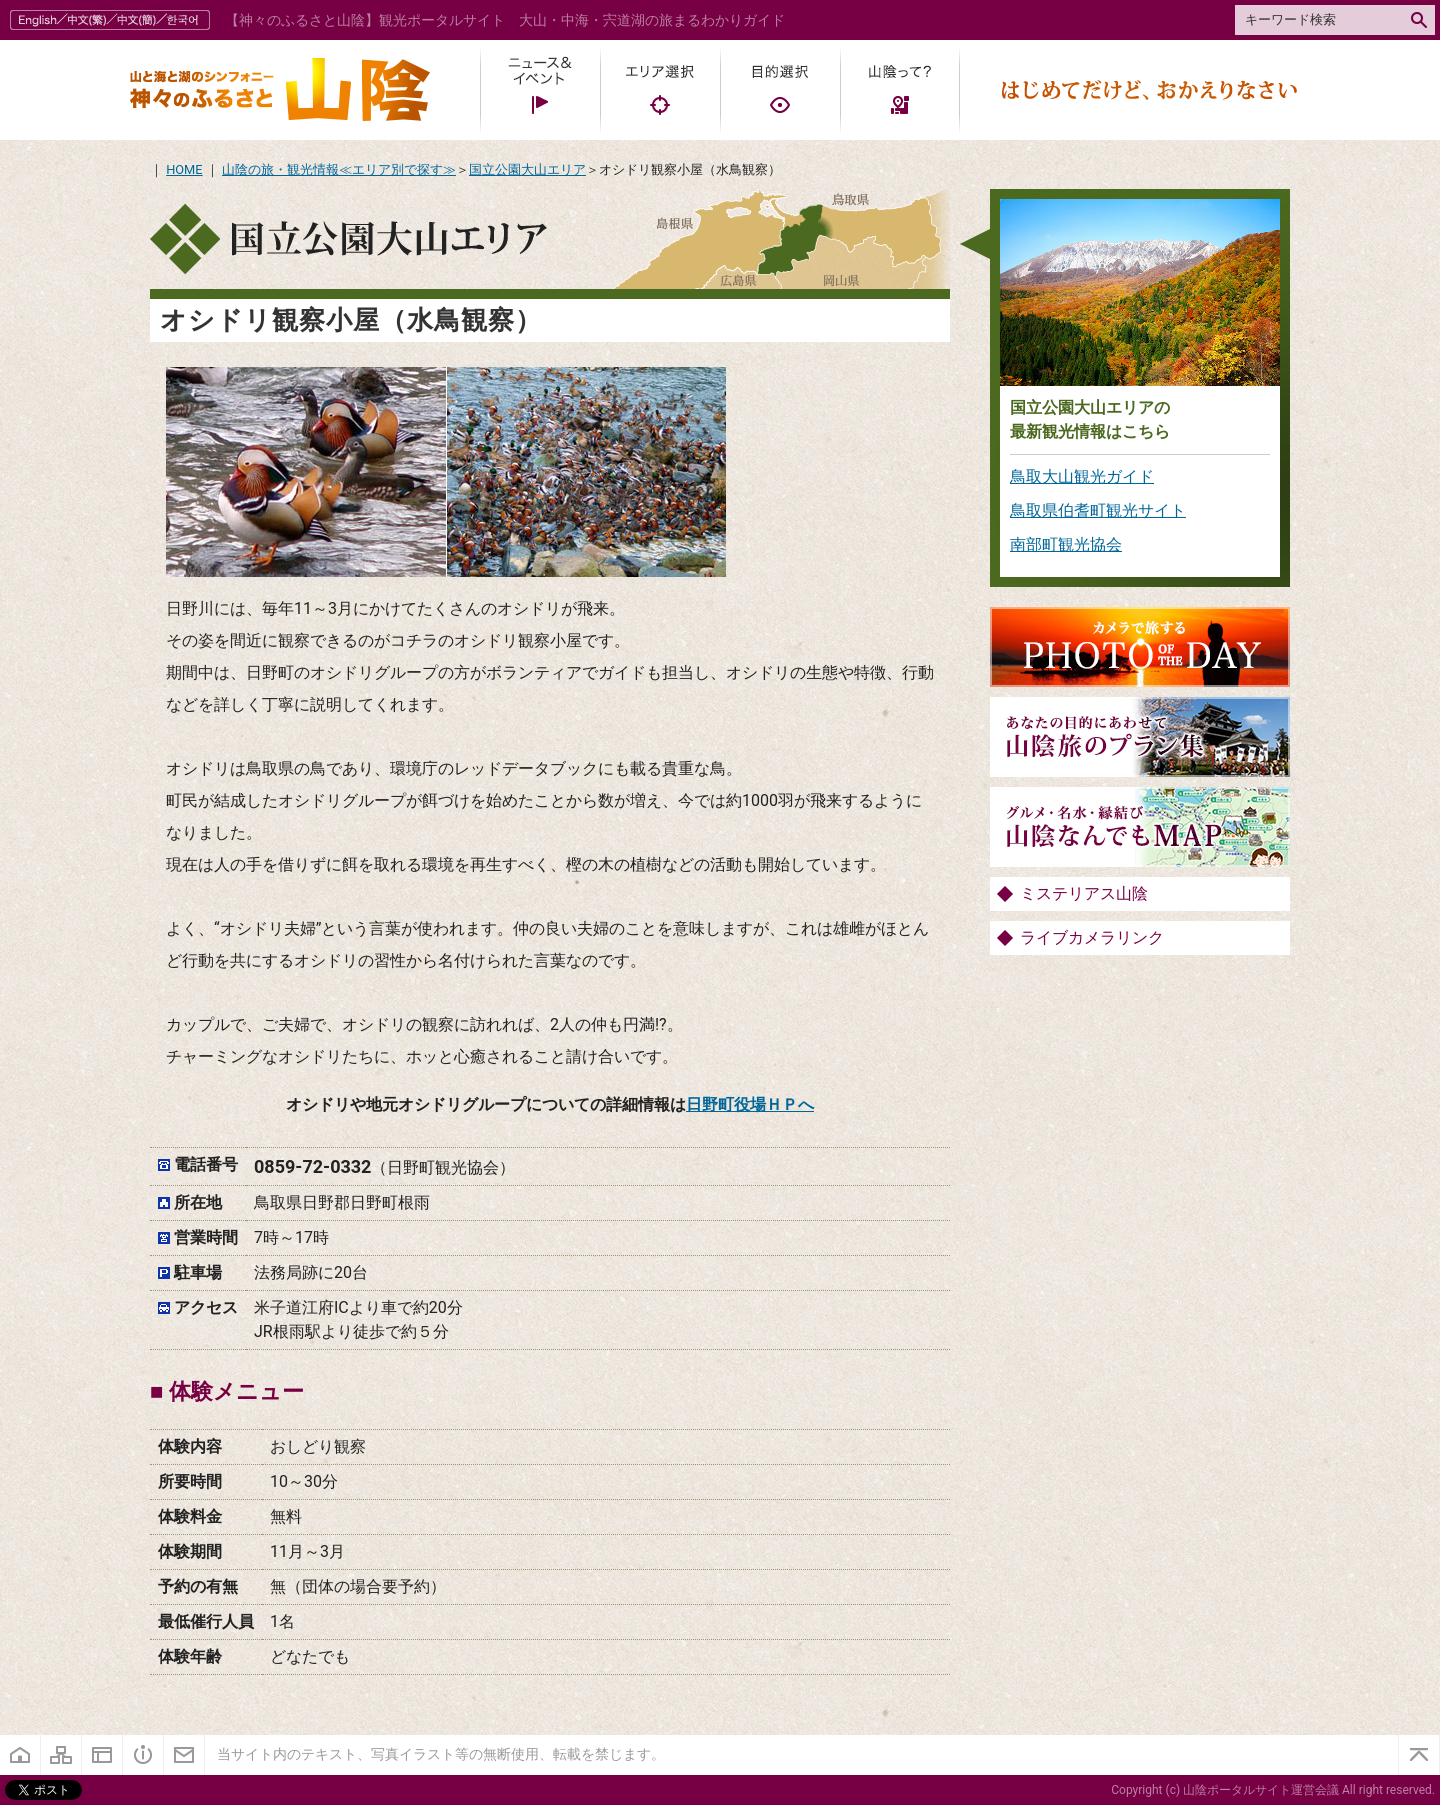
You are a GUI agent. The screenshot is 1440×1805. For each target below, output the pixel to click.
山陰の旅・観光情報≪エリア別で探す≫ (339, 169)
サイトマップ (61, 1755)
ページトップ (1419, 1755)
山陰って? (900, 90)
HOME (184, 169)
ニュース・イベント (540, 90)
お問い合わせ (184, 1755)
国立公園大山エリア (527, 169)
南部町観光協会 (1066, 544)
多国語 (112, 20)
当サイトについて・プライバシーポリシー (102, 1755)
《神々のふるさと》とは (143, 1755)
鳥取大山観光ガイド (1082, 476)
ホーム (20, 1755)
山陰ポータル (280, 90)
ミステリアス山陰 (1084, 893)
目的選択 (780, 90)
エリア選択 (660, 90)
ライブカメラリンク (1092, 937)
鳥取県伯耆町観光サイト (1098, 510)
